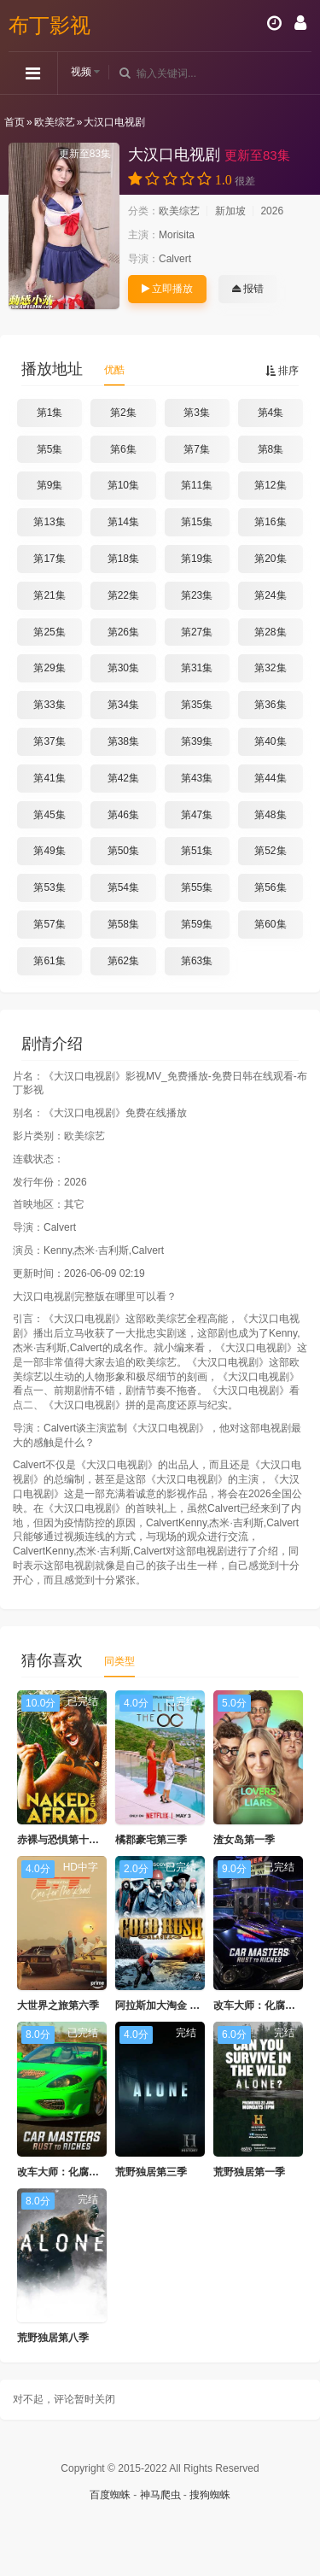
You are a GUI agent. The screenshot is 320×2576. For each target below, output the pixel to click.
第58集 (123, 924)
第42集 (123, 778)
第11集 (196, 485)
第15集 (196, 522)
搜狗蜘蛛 (209, 2495)
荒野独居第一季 (249, 2172)
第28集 (270, 632)
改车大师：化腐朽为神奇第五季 (88, 2172)
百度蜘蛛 (110, 2495)
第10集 (123, 485)
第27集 (196, 632)
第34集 (123, 705)
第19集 (196, 559)
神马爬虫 (160, 2495)
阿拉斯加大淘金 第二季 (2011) (184, 2005)
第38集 (123, 741)
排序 (282, 371)
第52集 (270, 851)
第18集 (123, 559)
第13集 (49, 522)
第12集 (270, 485)
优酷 (114, 370)
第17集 (49, 559)
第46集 (123, 815)
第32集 (270, 668)
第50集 (123, 851)
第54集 (123, 887)
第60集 (270, 924)
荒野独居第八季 (53, 2338)
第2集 (123, 413)
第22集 (123, 595)
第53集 (49, 887)
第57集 (49, 924)
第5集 (50, 449)
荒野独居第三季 (151, 2172)
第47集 (196, 815)
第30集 (123, 668)
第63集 (196, 961)
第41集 (49, 778)
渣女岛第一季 (244, 1840)
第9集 (50, 485)
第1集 (50, 413)
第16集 (270, 522)
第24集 (270, 595)
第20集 (270, 559)
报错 (248, 289)
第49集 (49, 851)
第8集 (271, 449)
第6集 (123, 449)
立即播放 (167, 289)
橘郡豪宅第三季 (151, 1840)
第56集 (270, 887)
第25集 (49, 632)
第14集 (123, 522)
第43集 (196, 778)
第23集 (196, 595)
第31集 (196, 668)
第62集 (123, 961)
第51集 (196, 851)
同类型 (119, 1661)
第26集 (123, 632)
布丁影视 (49, 25)
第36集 (270, 705)
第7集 (196, 449)
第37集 (49, 741)
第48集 (270, 815)
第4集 (271, 413)
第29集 (49, 668)
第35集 (196, 705)
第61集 (49, 961)
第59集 (196, 924)
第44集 (270, 778)
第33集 (49, 705)
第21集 (49, 595)
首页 (14, 122)
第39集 (196, 741)
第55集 (196, 887)
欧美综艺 (54, 122)
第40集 (270, 741)
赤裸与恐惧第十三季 (63, 1840)
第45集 (49, 815)
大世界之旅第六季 (58, 2005)
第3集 (196, 413)
